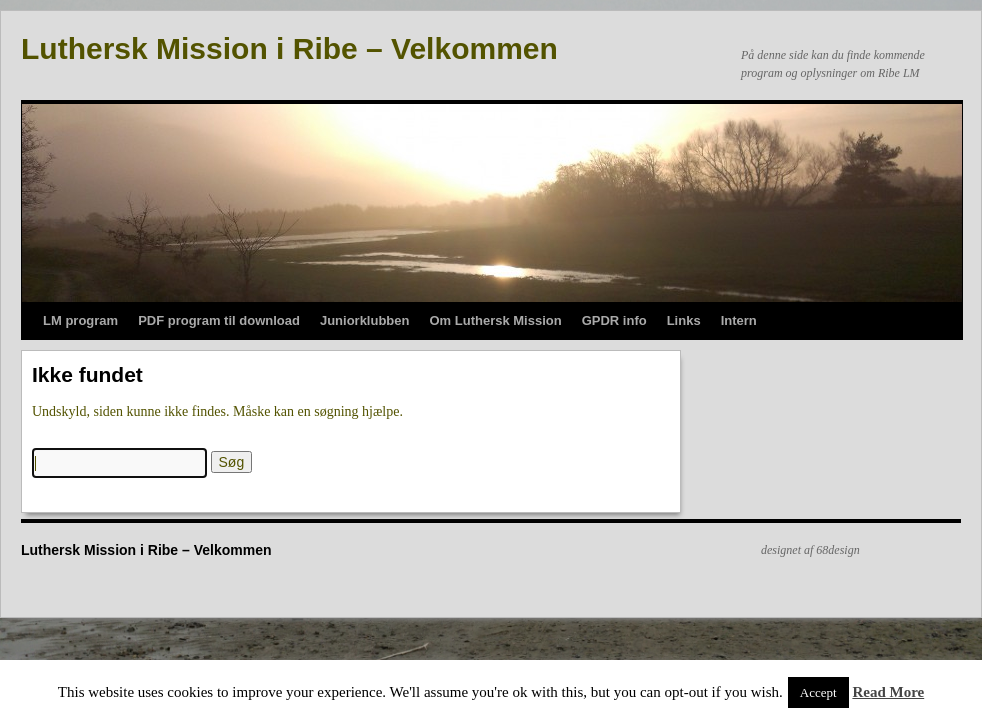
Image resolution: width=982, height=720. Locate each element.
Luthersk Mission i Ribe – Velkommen (289, 48)
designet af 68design (810, 550)
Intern (739, 320)
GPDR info (614, 320)
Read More (888, 692)
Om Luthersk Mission (495, 320)
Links (684, 320)
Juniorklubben (365, 320)
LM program (80, 320)
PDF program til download (219, 320)
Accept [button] (818, 692)
